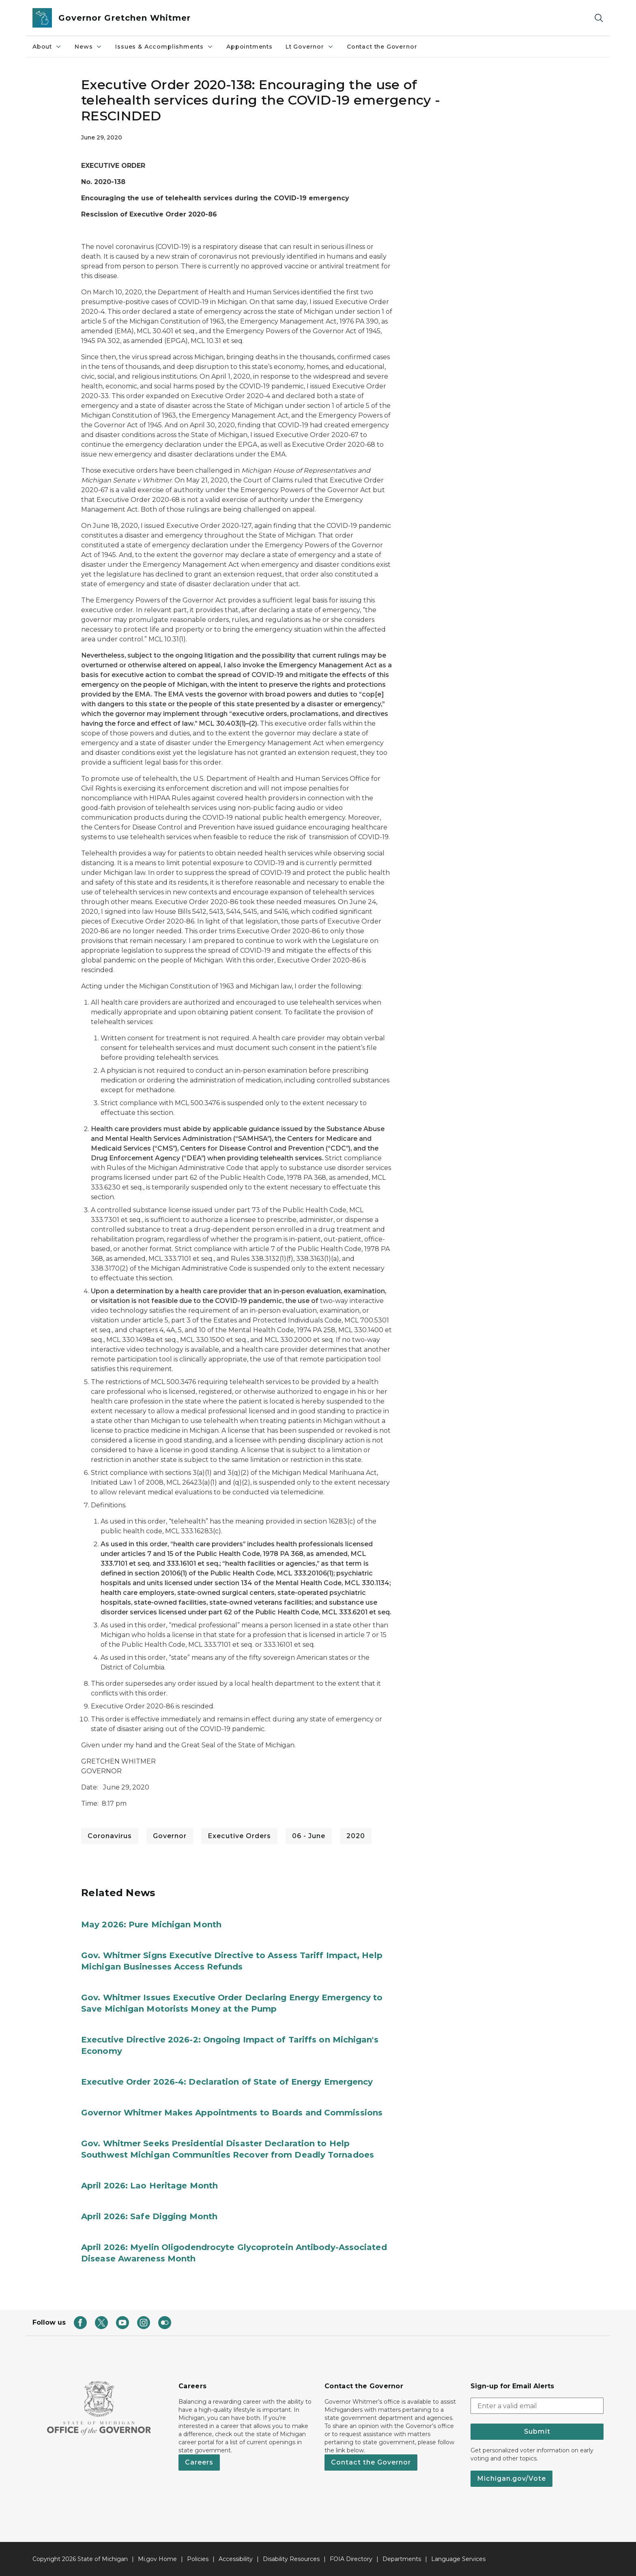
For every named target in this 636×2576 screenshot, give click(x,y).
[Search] (599, 18)
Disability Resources (291, 2559)
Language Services (458, 2559)
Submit (537, 2431)
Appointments (249, 46)
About (47, 46)
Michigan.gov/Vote (511, 2478)
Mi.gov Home (157, 2559)
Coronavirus (110, 1836)
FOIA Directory (351, 2559)
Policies (197, 2559)
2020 (355, 1836)
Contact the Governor (382, 46)
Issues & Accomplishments (164, 46)
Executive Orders (239, 1836)
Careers (199, 2462)
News (88, 46)
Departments (401, 2559)
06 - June (308, 1836)
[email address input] (537, 2406)
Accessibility (236, 2559)
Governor (170, 1836)
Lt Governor (310, 46)
